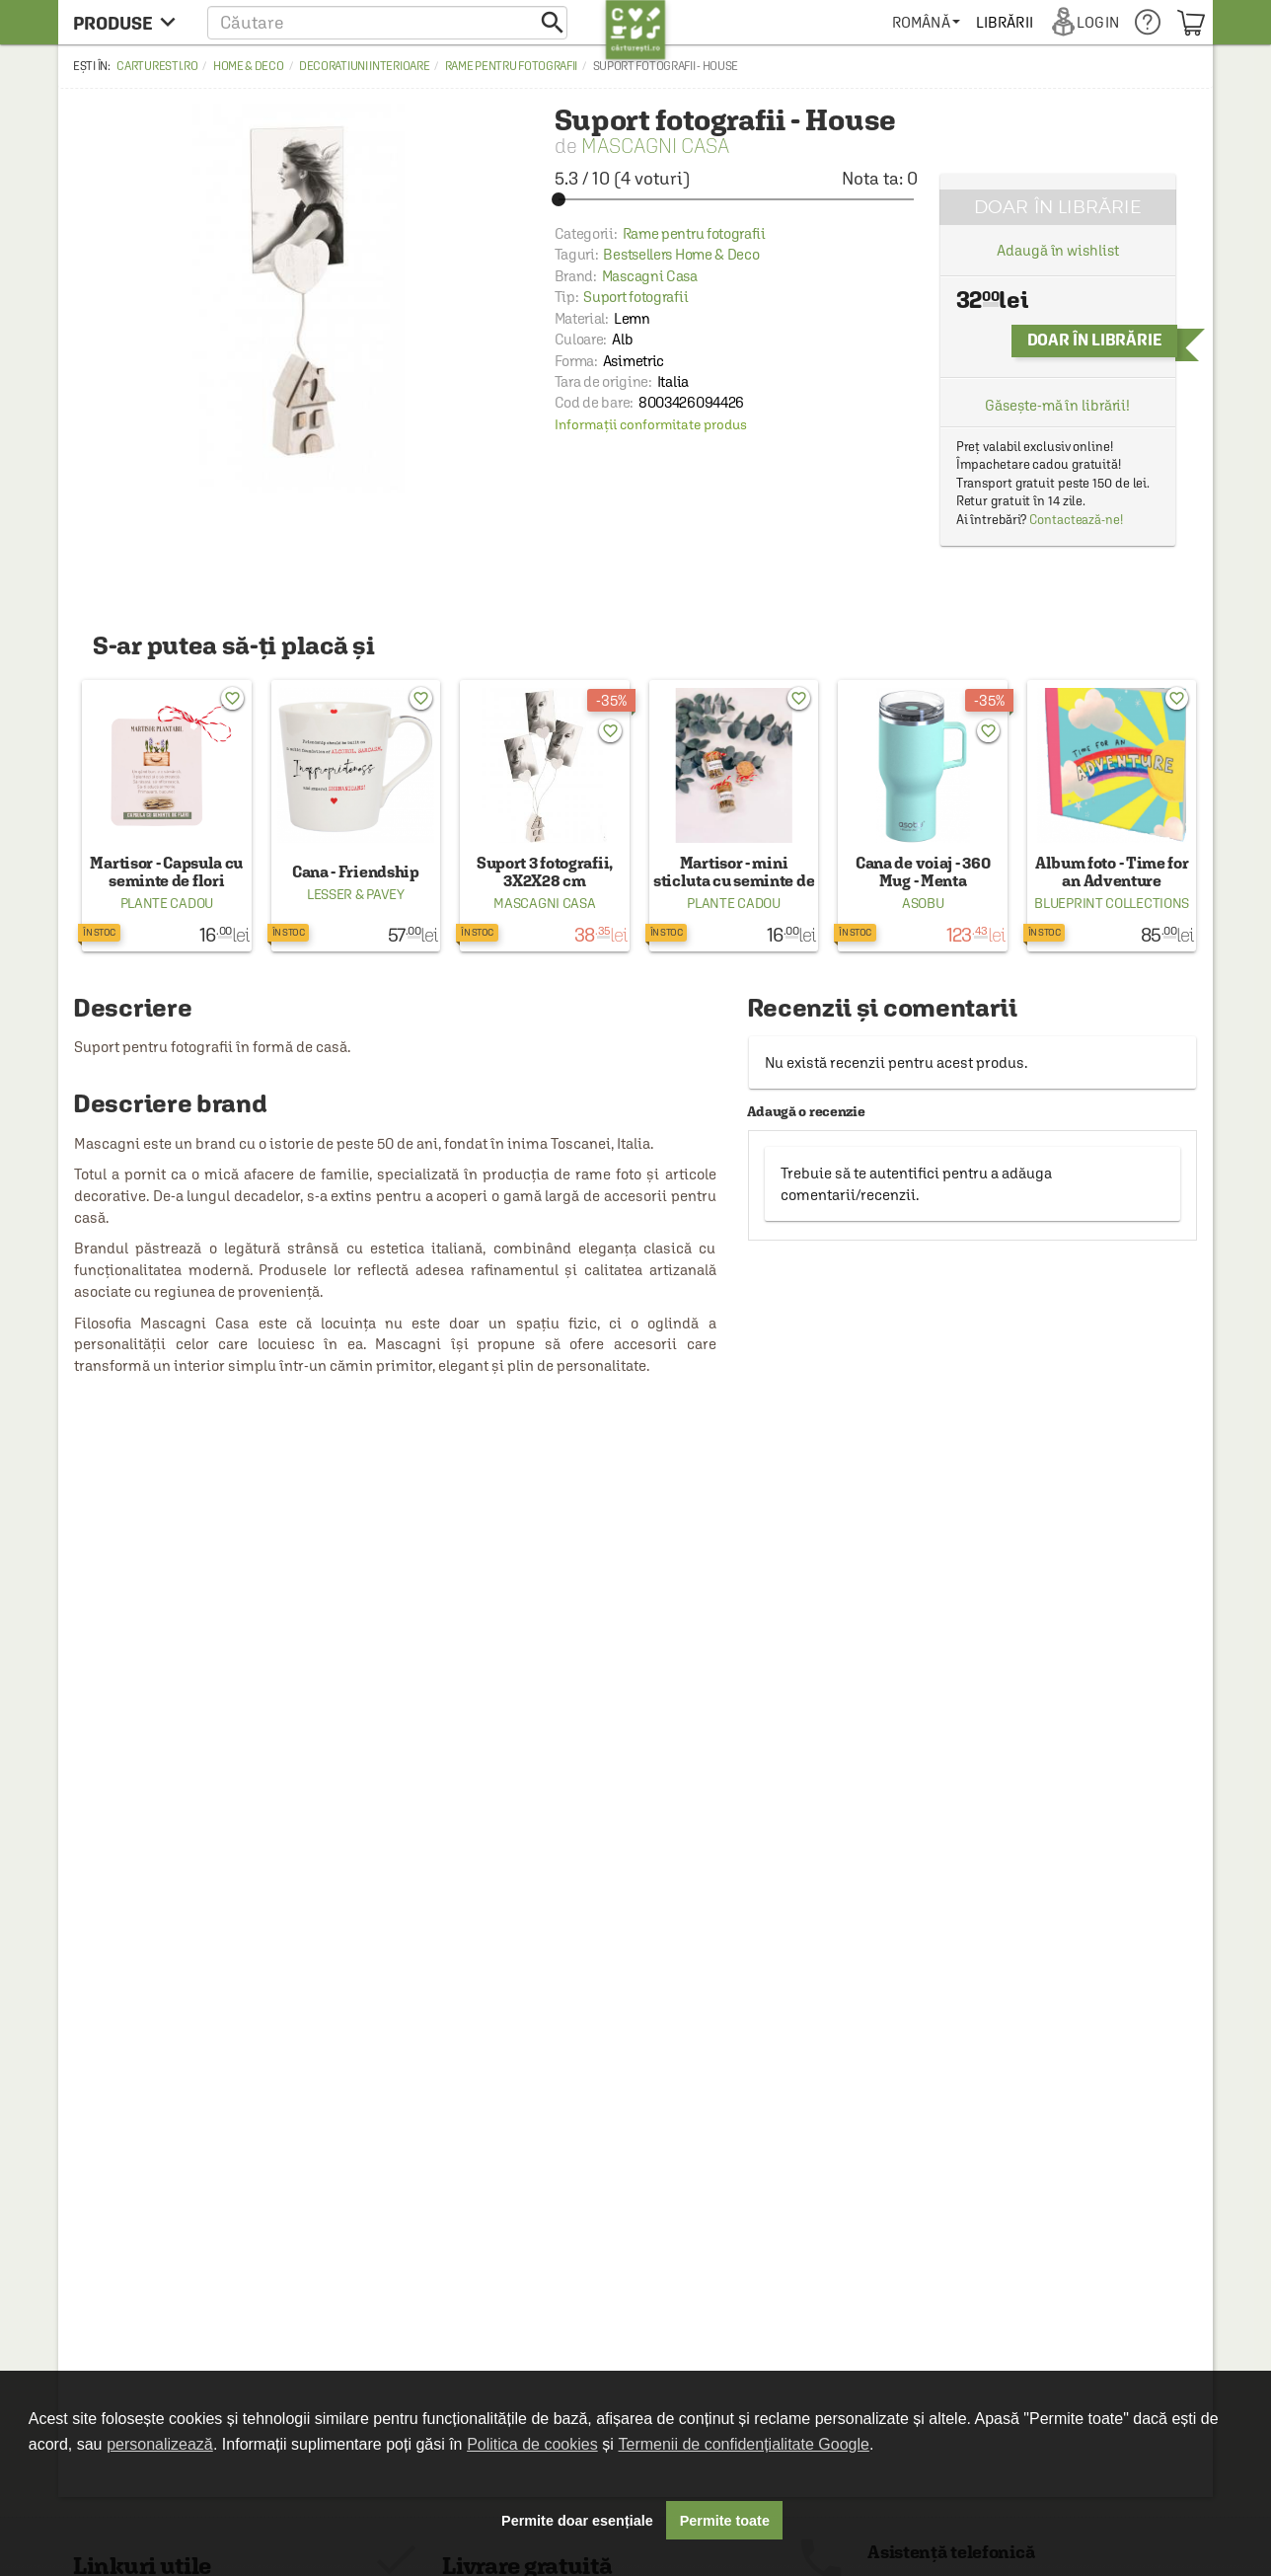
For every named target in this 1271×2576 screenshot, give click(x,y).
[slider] (736, 199)
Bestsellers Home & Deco (681, 254)
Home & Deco (248, 66)
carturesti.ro (156, 66)
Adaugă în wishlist (1057, 250)
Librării (1004, 22)
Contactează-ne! (1076, 519)
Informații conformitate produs (651, 424)
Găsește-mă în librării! (1057, 405)
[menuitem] (926, 22)
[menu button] (129, 22)
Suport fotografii (635, 296)
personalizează (160, 2444)
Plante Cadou (166, 903)
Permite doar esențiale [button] (577, 2521)
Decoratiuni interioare (364, 66)
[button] (387, 22)
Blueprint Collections (1111, 903)
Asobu (923, 903)
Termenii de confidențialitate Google (744, 2444)
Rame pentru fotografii (511, 66)
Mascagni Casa (655, 145)
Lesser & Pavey (356, 894)
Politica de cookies (532, 2444)
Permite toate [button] (725, 2521)
